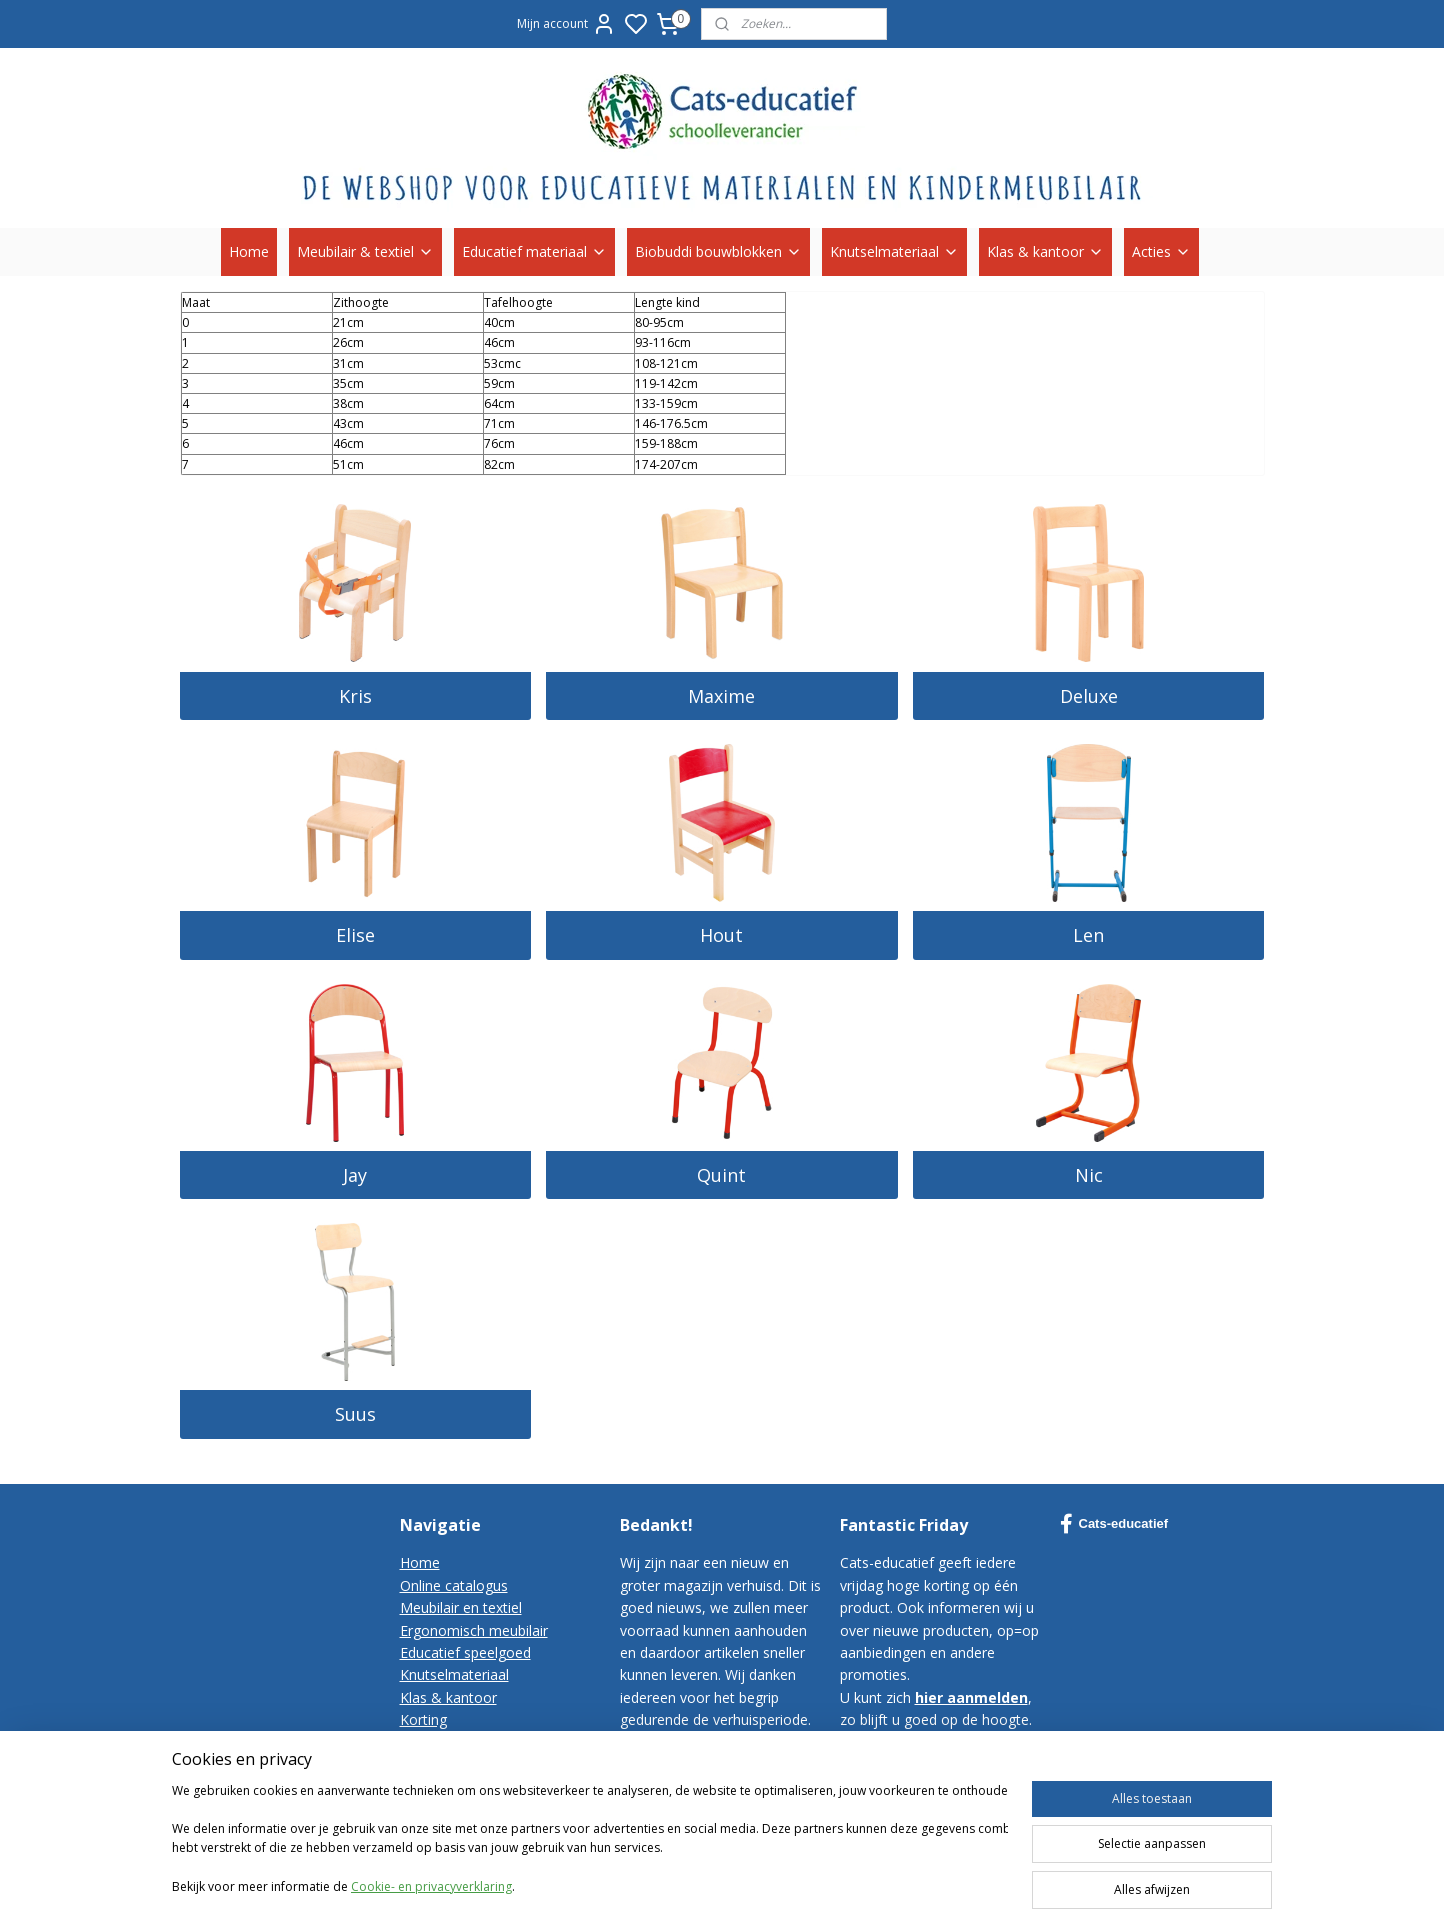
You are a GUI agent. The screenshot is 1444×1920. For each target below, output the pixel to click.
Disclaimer (434, 1809)
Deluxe (1089, 696)
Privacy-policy (444, 1786)
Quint (721, 1175)
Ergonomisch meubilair (474, 1630)
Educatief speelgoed (465, 1652)
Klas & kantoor (1045, 251)
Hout (721, 935)
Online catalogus (454, 1585)
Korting (423, 1719)
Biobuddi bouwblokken (718, 251)
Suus (355, 1414)
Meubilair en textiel (461, 1607)
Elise (355, 935)
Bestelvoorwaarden (463, 1764)
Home (249, 251)
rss (960, 1883)
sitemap (918, 1883)
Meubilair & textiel (365, 251)
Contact (425, 1742)
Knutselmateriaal (894, 251)
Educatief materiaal (534, 251)
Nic (1089, 1175)
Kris (355, 696)
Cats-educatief (1114, 1524)
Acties (1161, 251)
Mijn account (566, 24)
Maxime (721, 696)
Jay (355, 1175)
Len (1088, 935)
